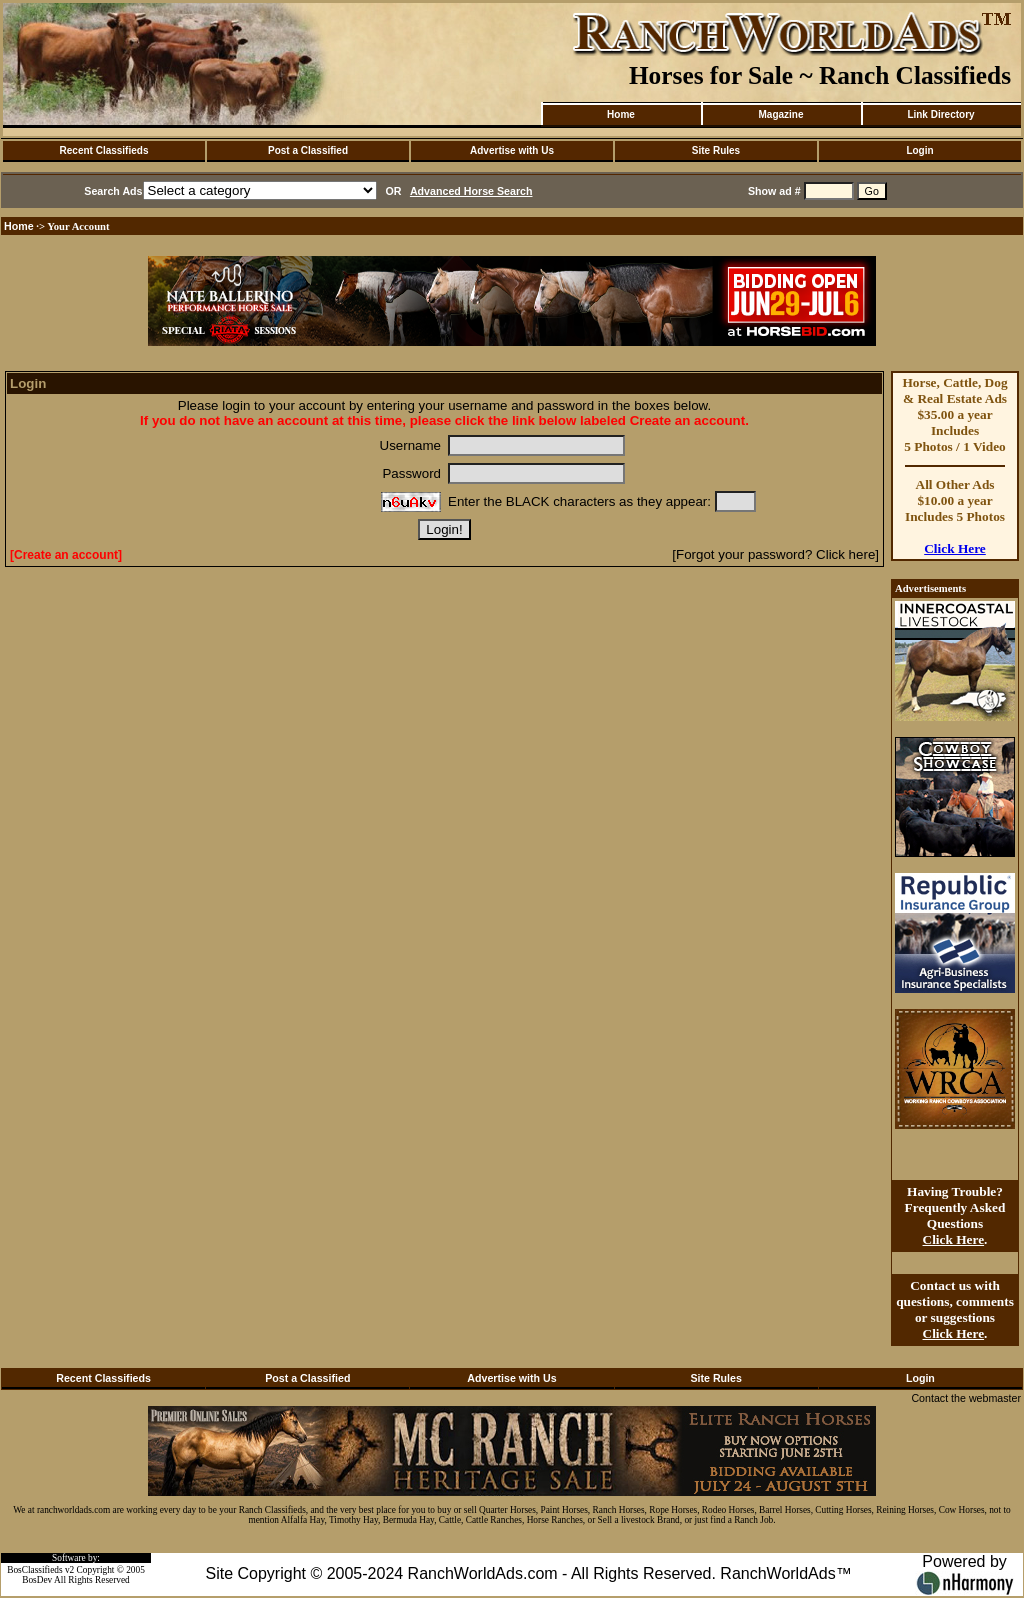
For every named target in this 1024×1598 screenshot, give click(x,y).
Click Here (955, 548)
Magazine (780, 114)
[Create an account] (66, 555)
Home (621, 114)
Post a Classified (308, 150)
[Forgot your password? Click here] (775, 554)
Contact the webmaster (966, 1398)
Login (919, 150)
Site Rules (716, 150)
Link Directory (940, 114)
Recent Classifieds (104, 150)
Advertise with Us (512, 150)
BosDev (37, 1580)
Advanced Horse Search (471, 191)
